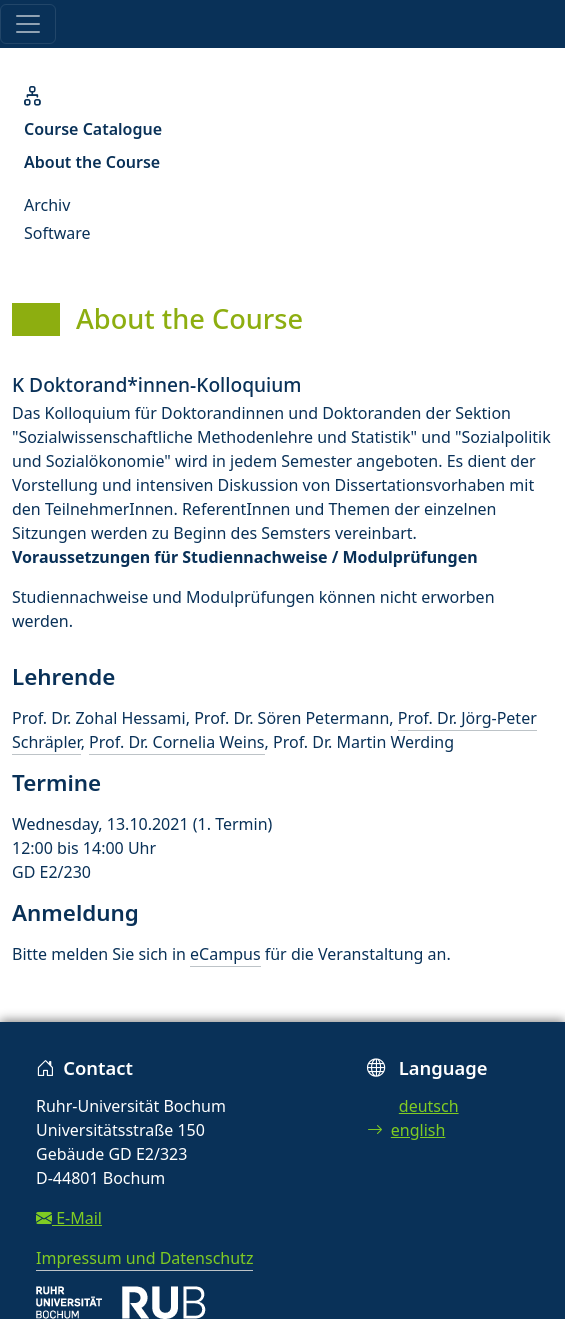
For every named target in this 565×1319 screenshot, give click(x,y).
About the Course (92, 162)
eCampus (225, 954)
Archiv (47, 205)
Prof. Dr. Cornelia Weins (176, 742)
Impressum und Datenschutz (144, 1258)
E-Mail (69, 1218)
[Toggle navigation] (28, 24)
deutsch (429, 1106)
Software (57, 233)
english (406, 1130)
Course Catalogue (93, 129)
